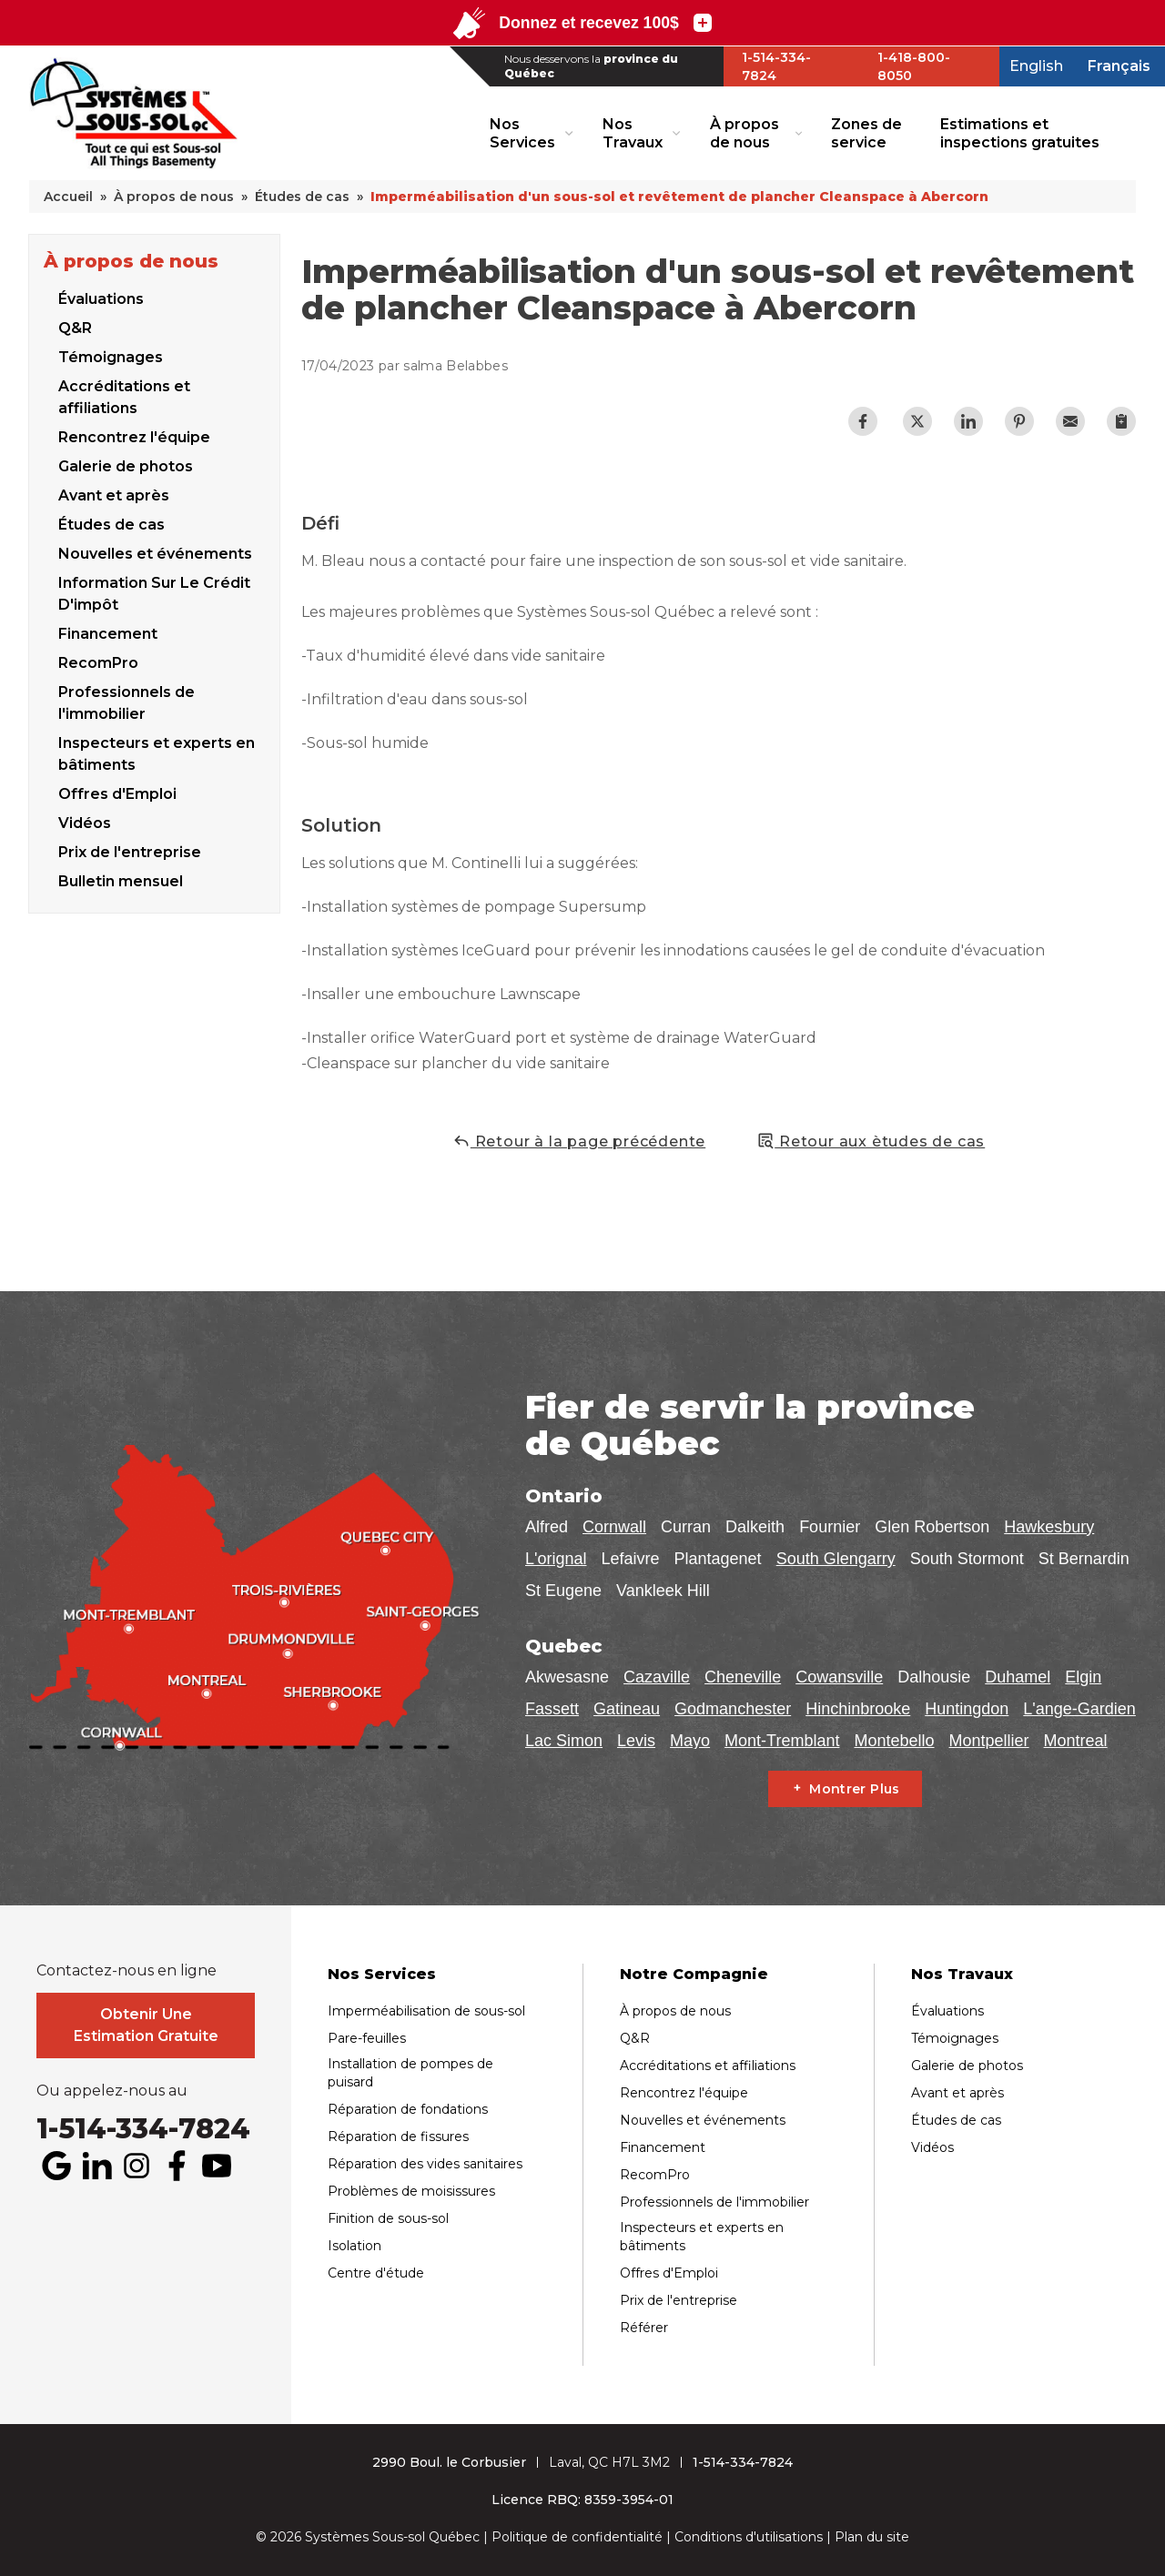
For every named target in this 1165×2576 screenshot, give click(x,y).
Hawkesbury (1049, 1527)
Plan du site (872, 2537)
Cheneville (742, 1677)
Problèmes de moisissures (411, 2191)
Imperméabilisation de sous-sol (426, 2011)
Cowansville (839, 1677)
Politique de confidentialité (577, 2537)
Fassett (552, 1709)
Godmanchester (732, 1709)
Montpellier (989, 1741)
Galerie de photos (125, 463)
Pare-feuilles (367, 2038)
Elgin (1083, 1677)
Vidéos (932, 2147)
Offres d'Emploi (117, 791)
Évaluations (101, 296)
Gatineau (626, 1709)
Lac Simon (564, 1741)
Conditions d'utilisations (748, 2537)
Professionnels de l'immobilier (126, 700)
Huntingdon (966, 1709)
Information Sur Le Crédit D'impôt (154, 591)
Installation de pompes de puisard (410, 2073)
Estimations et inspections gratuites (1019, 133)
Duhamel (1017, 1677)
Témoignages (110, 354)
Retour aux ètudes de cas (870, 1140)
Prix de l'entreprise (678, 2300)
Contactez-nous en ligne (126, 1971)
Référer (644, 2327)
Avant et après (113, 492)
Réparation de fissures (398, 2136)
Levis (636, 1741)
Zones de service (866, 133)
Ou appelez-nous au (111, 2091)
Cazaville (656, 1677)
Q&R (75, 325)
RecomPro (98, 660)
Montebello (894, 1741)
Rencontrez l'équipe (134, 434)
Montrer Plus (854, 1789)
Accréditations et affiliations (124, 394)
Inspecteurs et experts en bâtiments (156, 751)
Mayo (690, 1741)
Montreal (1076, 1741)
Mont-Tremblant (781, 1741)
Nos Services (522, 133)
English (1036, 66)
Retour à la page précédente (578, 1140)
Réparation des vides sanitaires (425, 2164)
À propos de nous (744, 133)
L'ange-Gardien (1079, 1709)
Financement (107, 631)
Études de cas (111, 521)
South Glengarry (836, 1559)
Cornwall (614, 1527)
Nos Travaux (633, 133)
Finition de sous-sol (388, 2218)
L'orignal (555, 1559)
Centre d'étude (376, 2273)
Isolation (354, 2246)
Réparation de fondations (408, 2109)
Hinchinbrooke (857, 1709)
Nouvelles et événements (155, 551)
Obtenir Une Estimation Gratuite (146, 2025)
